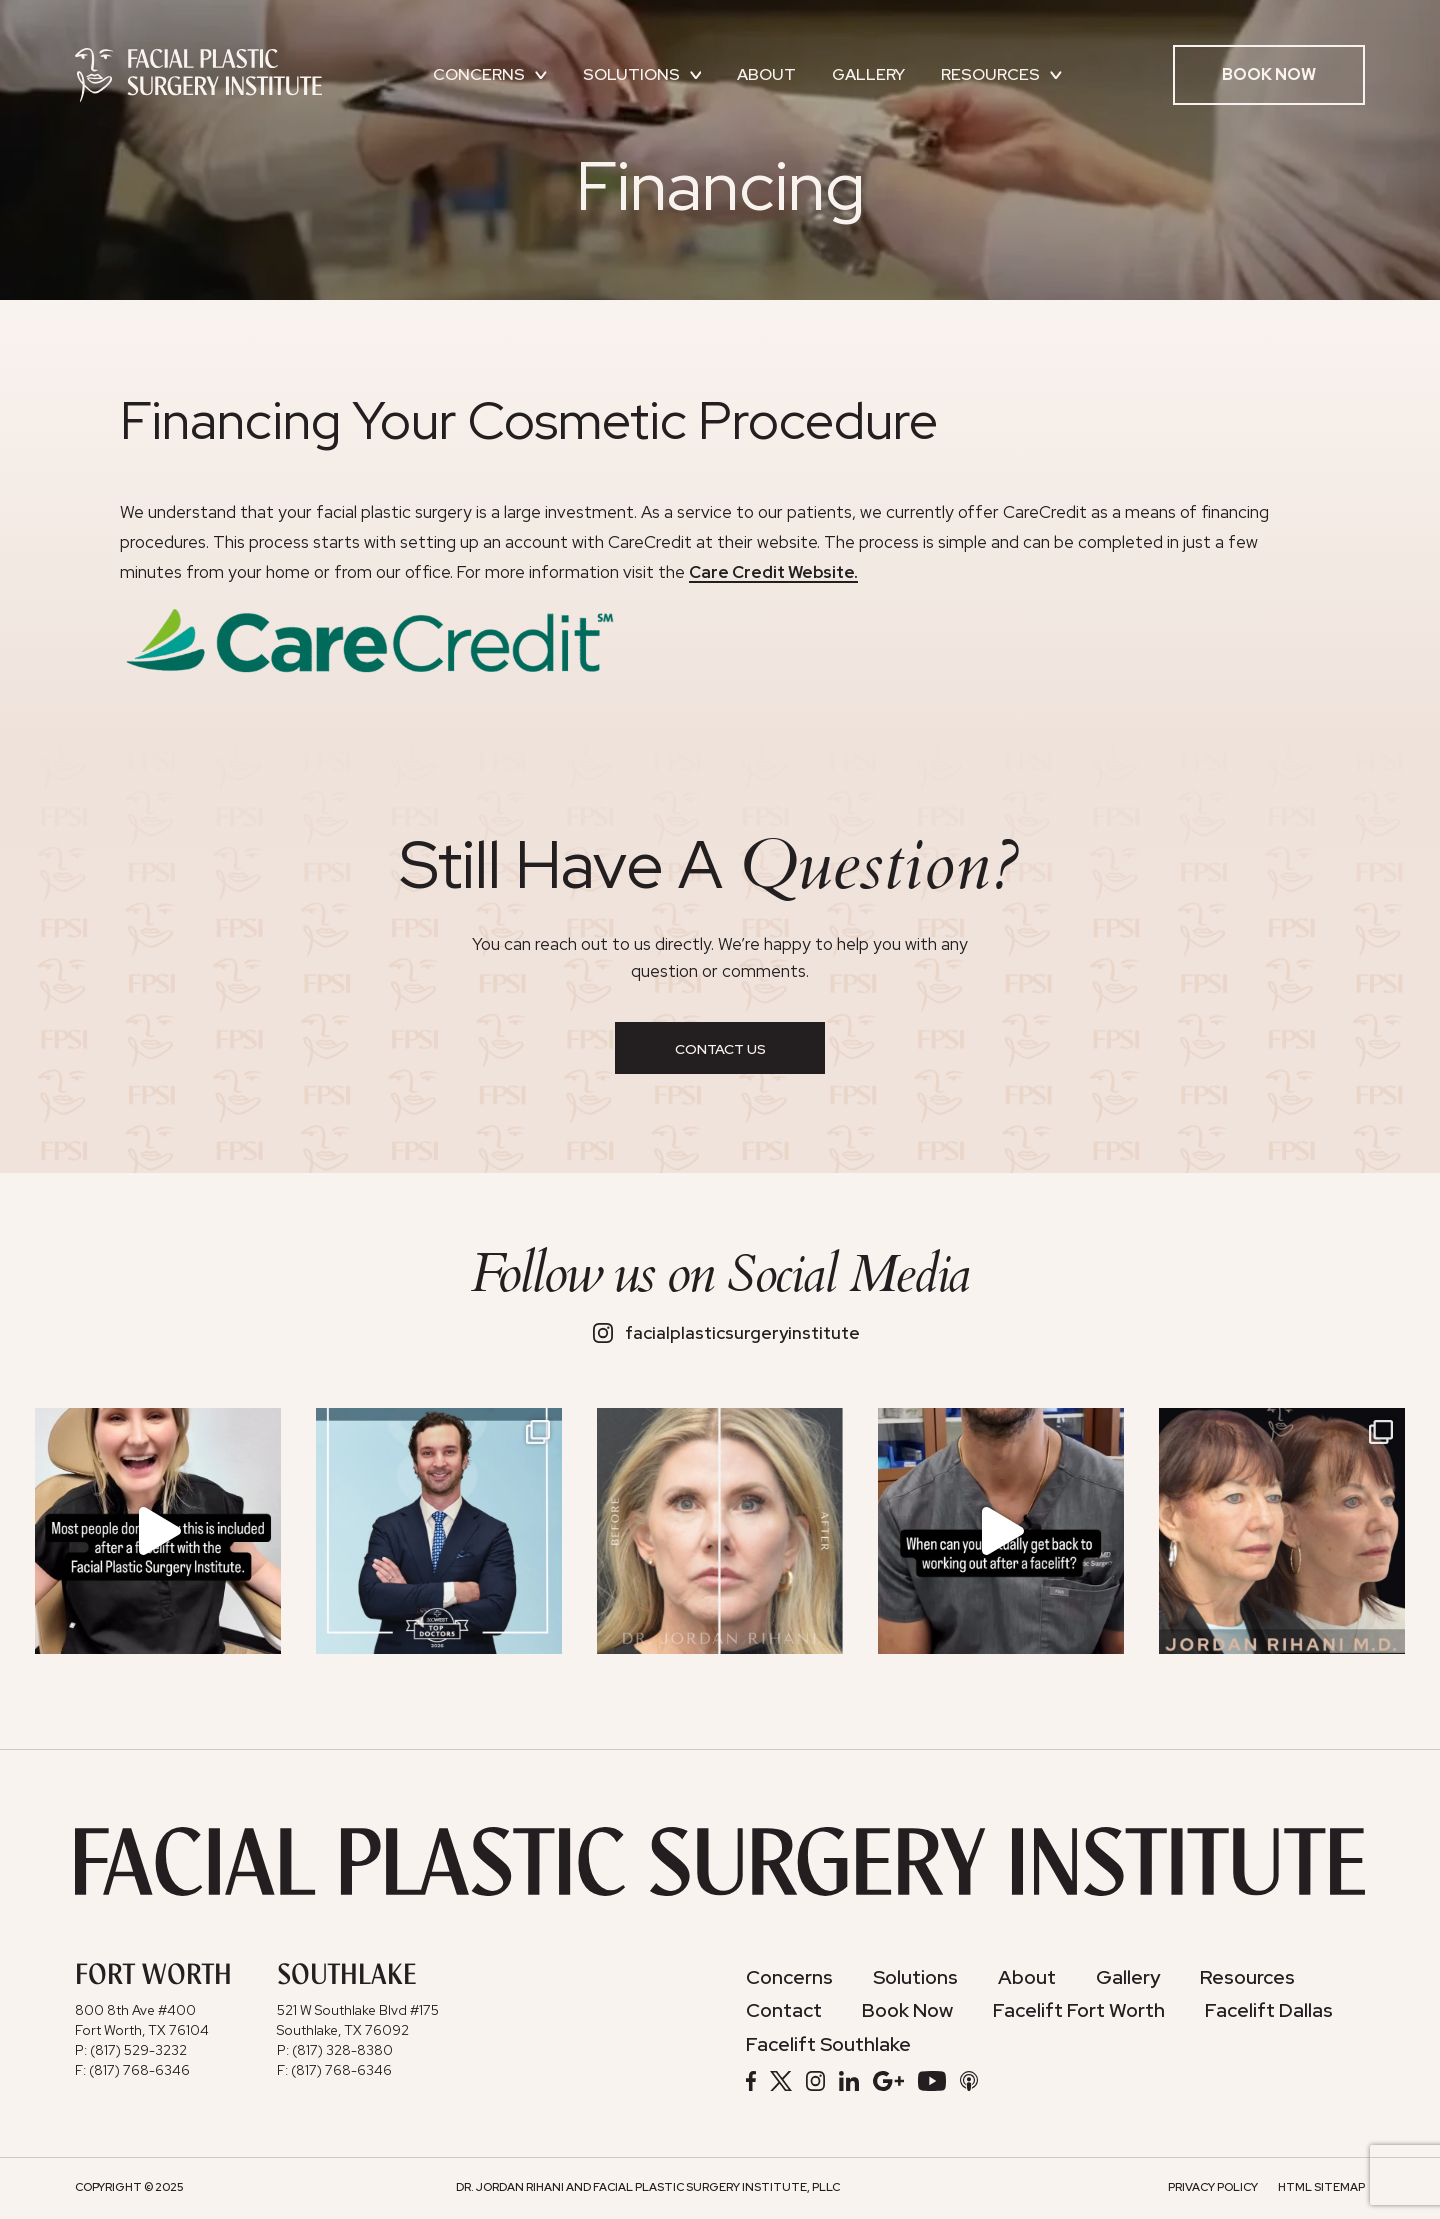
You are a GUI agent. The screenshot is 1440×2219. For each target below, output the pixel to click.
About (766, 74)
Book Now (1269, 74)
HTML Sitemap (1321, 2186)
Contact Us (720, 1049)
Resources (1001, 74)
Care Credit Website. (773, 572)
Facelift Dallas (1269, 2010)
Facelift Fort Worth (1079, 2010)
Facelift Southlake (828, 2044)
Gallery (868, 74)
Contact (784, 2010)
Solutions (642, 74)
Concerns (490, 74)
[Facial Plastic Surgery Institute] (198, 74)
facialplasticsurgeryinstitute (727, 1333)
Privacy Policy (1213, 2186)
